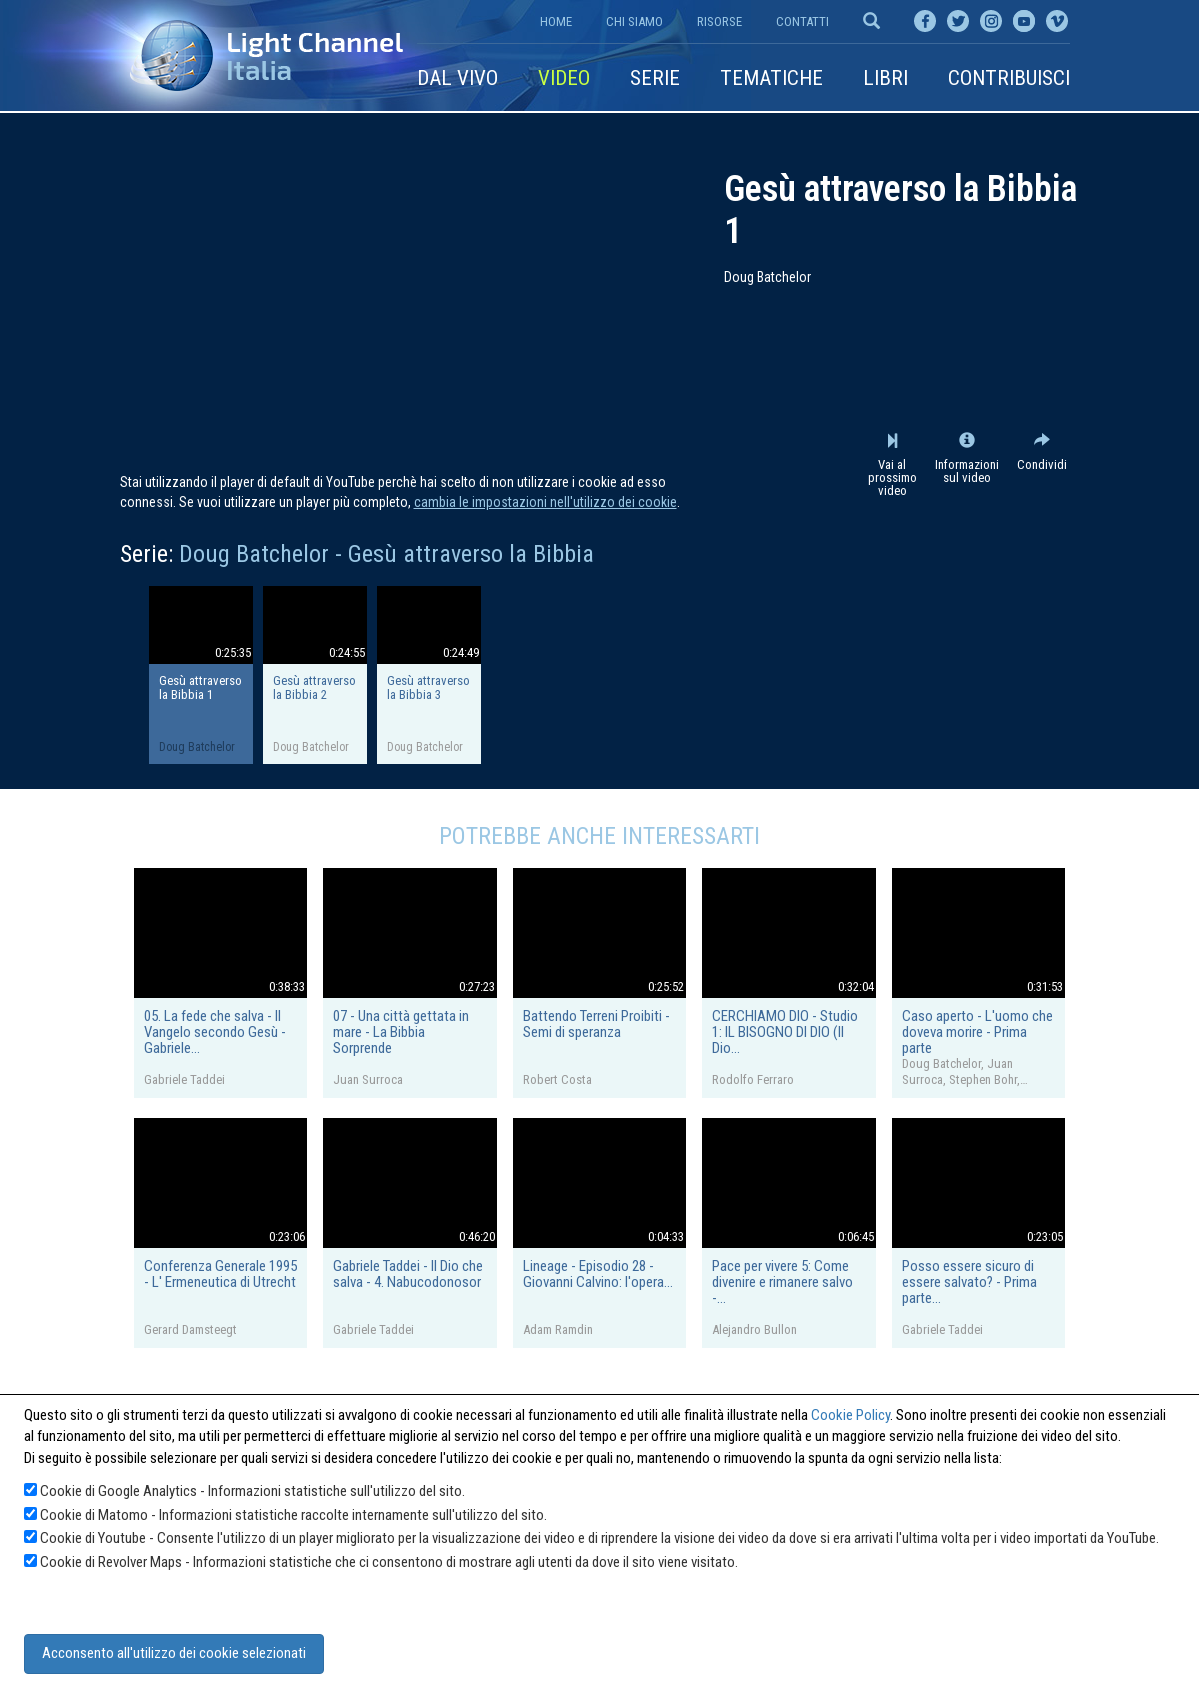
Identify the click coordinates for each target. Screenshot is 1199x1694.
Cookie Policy (850, 1415)
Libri (885, 78)
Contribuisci (1009, 78)
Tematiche (771, 78)
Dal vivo (457, 78)
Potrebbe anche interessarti (599, 836)
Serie (655, 78)
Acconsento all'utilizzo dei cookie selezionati (174, 1653)
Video (564, 78)
